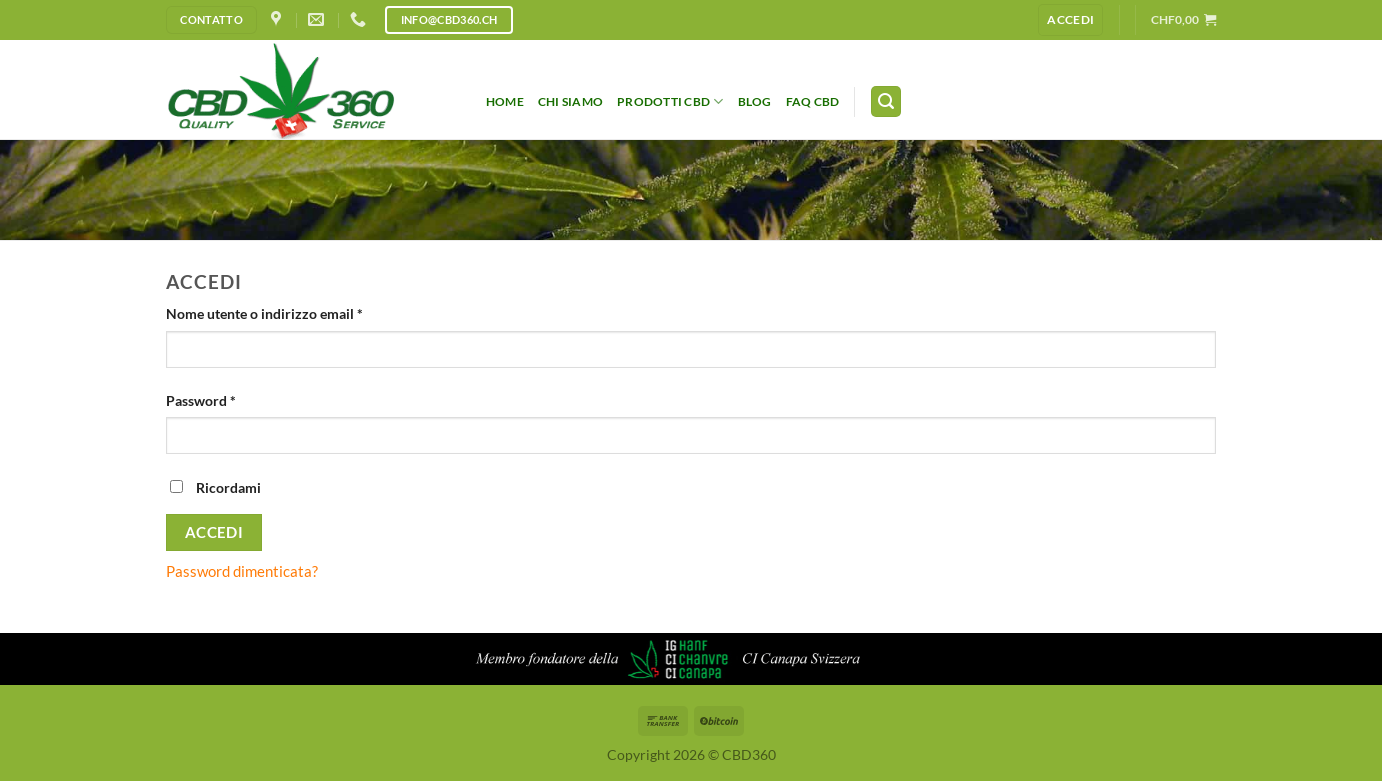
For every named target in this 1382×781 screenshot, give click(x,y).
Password (229, 399)
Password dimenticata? (242, 571)
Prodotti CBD (670, 101)
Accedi (214, 532)
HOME (505, 101)
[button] (1183, 19)
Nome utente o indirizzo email (293, 312)
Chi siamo (570, 101)
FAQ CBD (813, 101)
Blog (755, 101)
